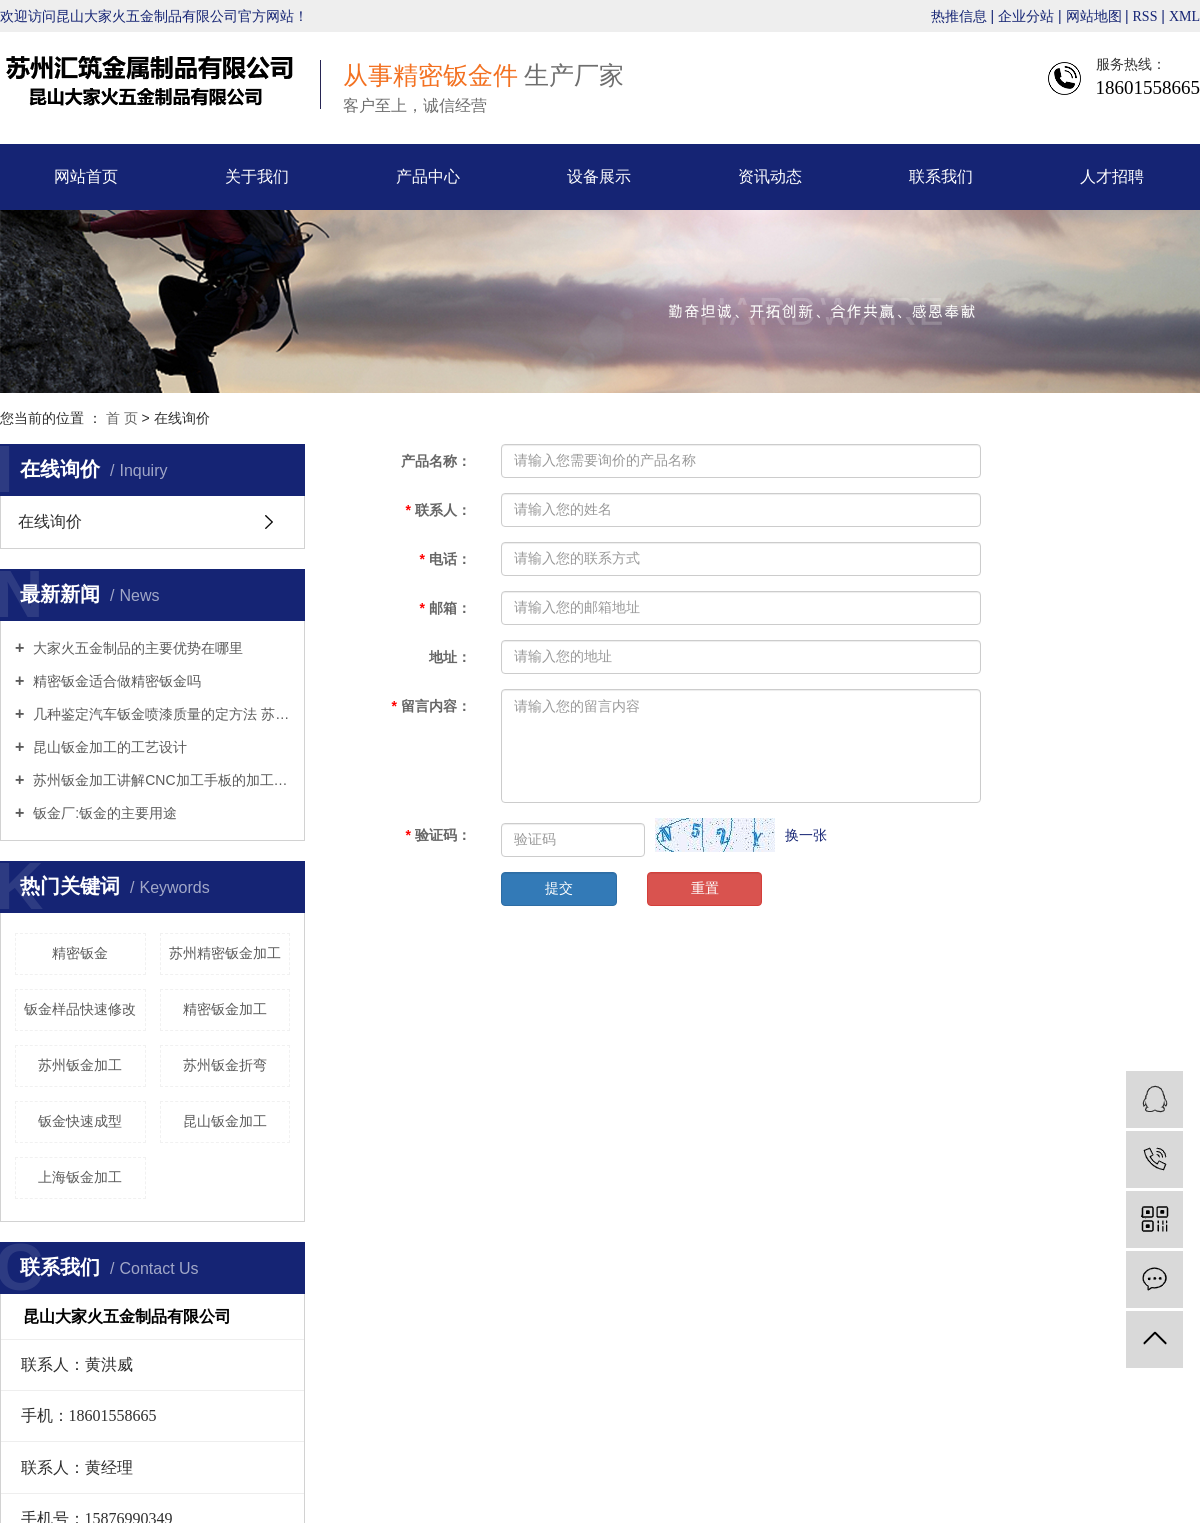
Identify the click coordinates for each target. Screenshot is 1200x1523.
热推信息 (959, 16)
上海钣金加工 (80, 1177)
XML (1184, 16)
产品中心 (428, 176)
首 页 (122, 418)
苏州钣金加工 (80, 1065)
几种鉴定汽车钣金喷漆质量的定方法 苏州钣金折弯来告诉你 (159, 714)
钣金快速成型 (80, 1121)
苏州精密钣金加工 (225, 953)
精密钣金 (80, 953)
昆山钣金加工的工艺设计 (108, 747)
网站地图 (1096, 16)
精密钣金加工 (225, 1009)
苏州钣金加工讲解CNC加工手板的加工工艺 (159, 780)
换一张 (806, 835)
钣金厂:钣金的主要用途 (103, 813)
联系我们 (941, 176)
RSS (1145, 16)
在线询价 (50, 521)
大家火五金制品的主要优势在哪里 (136, 648)
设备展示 (599, 176)
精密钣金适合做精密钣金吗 (115, 681)
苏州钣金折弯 (225, 1065)
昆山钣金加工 (225, 1121)
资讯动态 (770, 176)
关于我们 (257, 176)
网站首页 (86, 176)
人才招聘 (1112, 176)
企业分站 (1026, 16)
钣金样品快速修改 (80, 1009)
